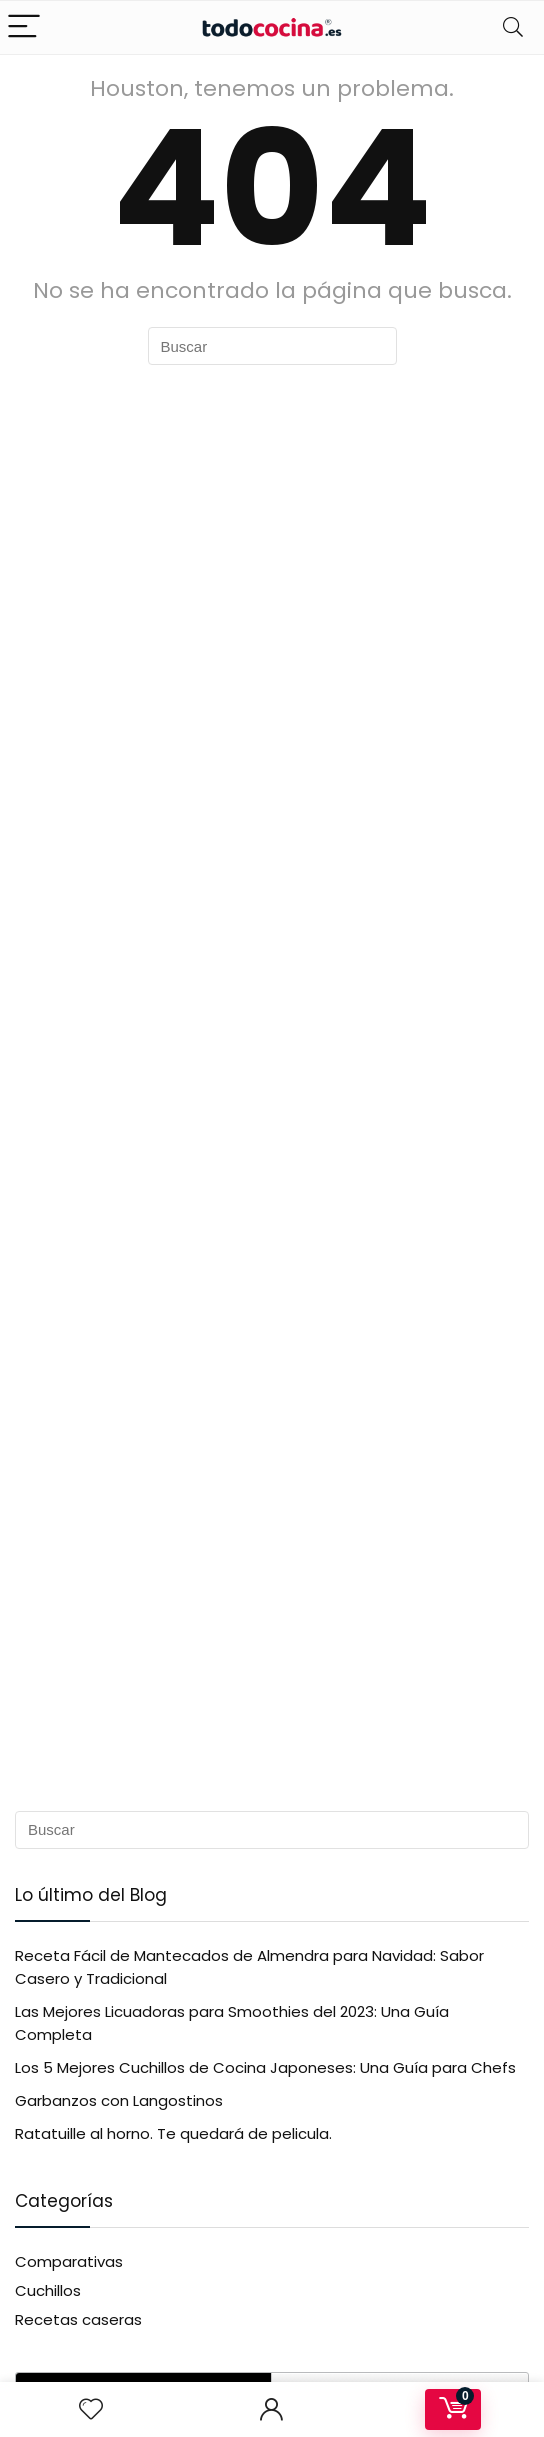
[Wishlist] (91, 2409)
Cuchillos (48, 2290)
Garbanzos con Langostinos (119, 2100)
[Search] (513, 27)
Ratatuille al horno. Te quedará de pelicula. (173, 2133)
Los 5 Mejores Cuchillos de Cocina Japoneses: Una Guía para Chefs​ (265, 2067)
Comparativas (69, 2261)
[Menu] (24, 27)
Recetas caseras (78, 2319)
